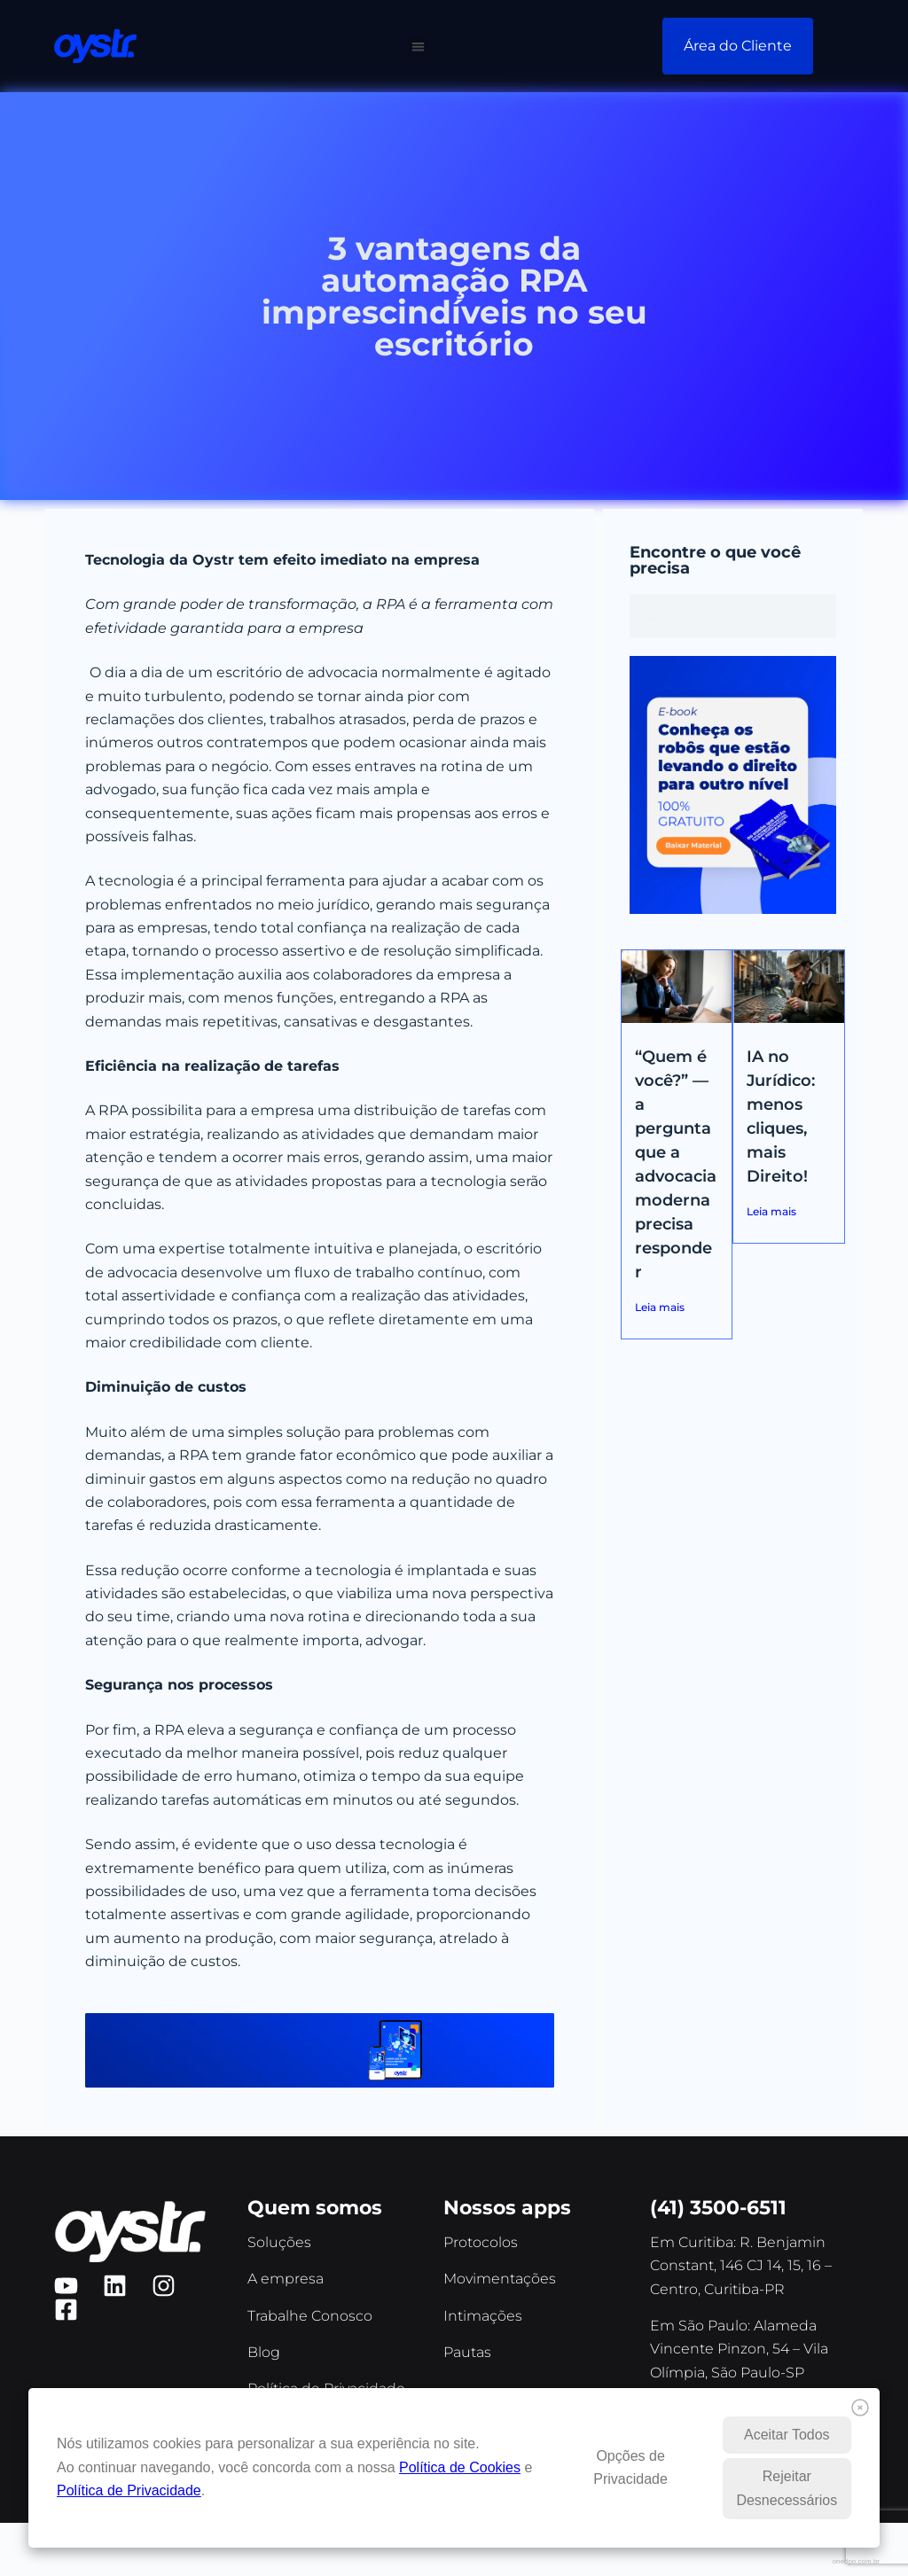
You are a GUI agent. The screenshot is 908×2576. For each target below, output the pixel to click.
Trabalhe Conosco (309, 2315)
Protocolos (480, 2242)
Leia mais (660, 1307)
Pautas (467, 2352)
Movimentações (499, 2278)
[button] (418, 46)
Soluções (279, 2242)
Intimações (482, 2315)
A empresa (285, 2278)
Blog (263, 2352)
